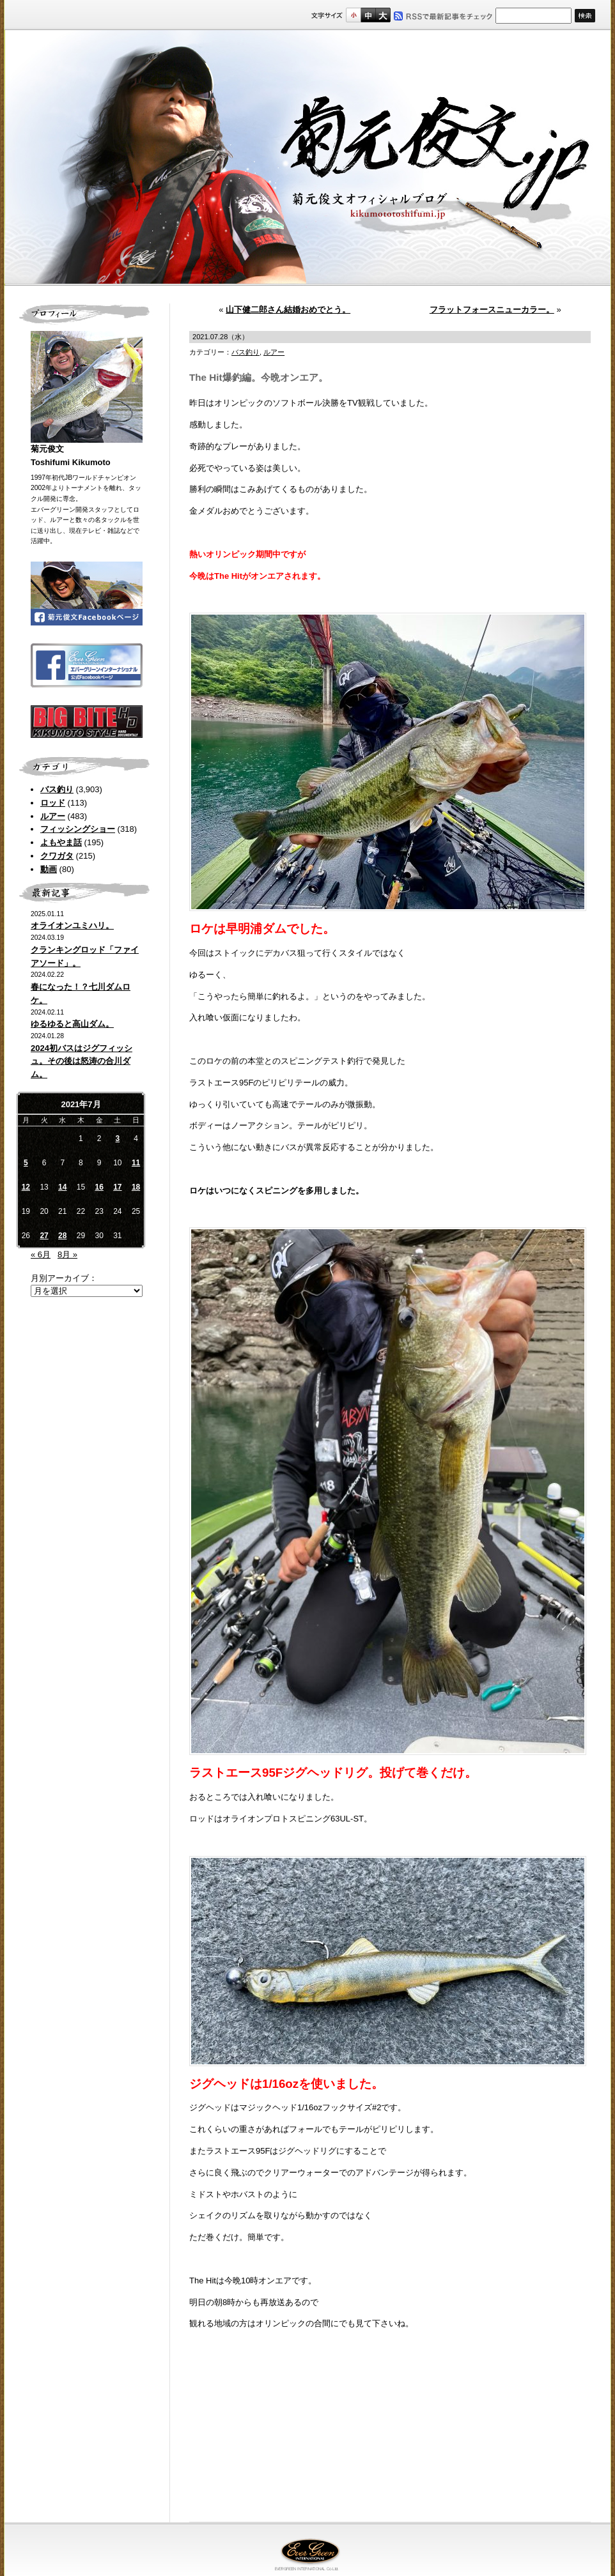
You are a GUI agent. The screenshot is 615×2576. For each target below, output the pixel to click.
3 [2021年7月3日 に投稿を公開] (118, 1138)
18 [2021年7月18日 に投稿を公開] (136, 1187)
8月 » (67, 1254)
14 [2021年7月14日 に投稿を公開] (62, 1187)
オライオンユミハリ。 (72, 925)
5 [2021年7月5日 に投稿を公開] (26, 1162)
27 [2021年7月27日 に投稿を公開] (44, 1235)
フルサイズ (382, 15)
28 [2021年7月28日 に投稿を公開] (62, 1235)
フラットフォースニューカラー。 (492, 309)
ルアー (52, 816)
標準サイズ (353, 15)
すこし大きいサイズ (368, 15)
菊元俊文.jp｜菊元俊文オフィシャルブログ (307, 158)
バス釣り (57, 789)
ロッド (52, 803)
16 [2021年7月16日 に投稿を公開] (99, 1187)
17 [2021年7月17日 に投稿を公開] (117, 1187)
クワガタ (57, 856)
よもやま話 (61, 842)
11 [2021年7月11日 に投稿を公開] (136, 1162)
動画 (48, 869)
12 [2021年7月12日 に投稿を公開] (26, 1187)
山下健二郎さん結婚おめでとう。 (288, 309)
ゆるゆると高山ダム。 (72, 1024)
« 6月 (41, 1254)
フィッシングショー (77, 829)
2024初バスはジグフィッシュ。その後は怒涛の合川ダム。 (81, 1061)
